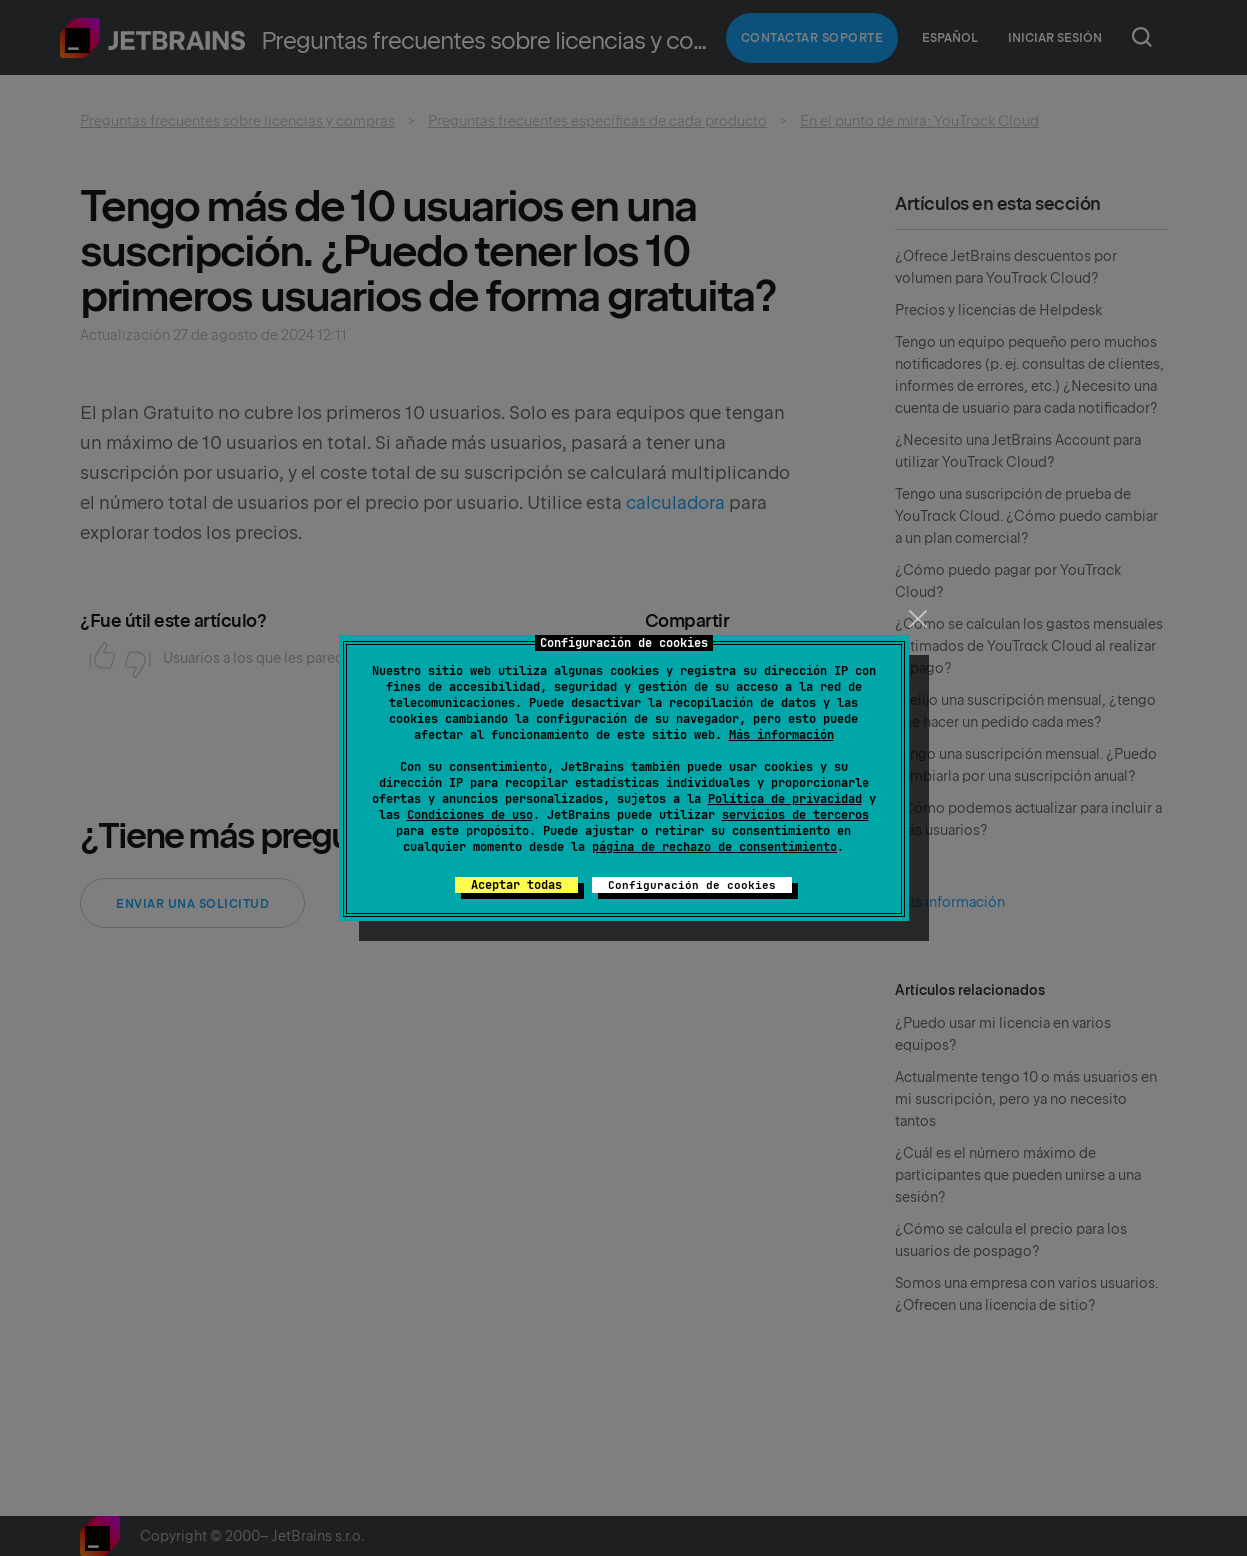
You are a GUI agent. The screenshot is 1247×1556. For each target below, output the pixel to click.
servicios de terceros (795, 815)
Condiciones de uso (470, 815)
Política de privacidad (785, 799)
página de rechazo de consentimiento (714, 847)
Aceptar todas (516, 885)
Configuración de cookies (692, 885)
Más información (781, 735)
